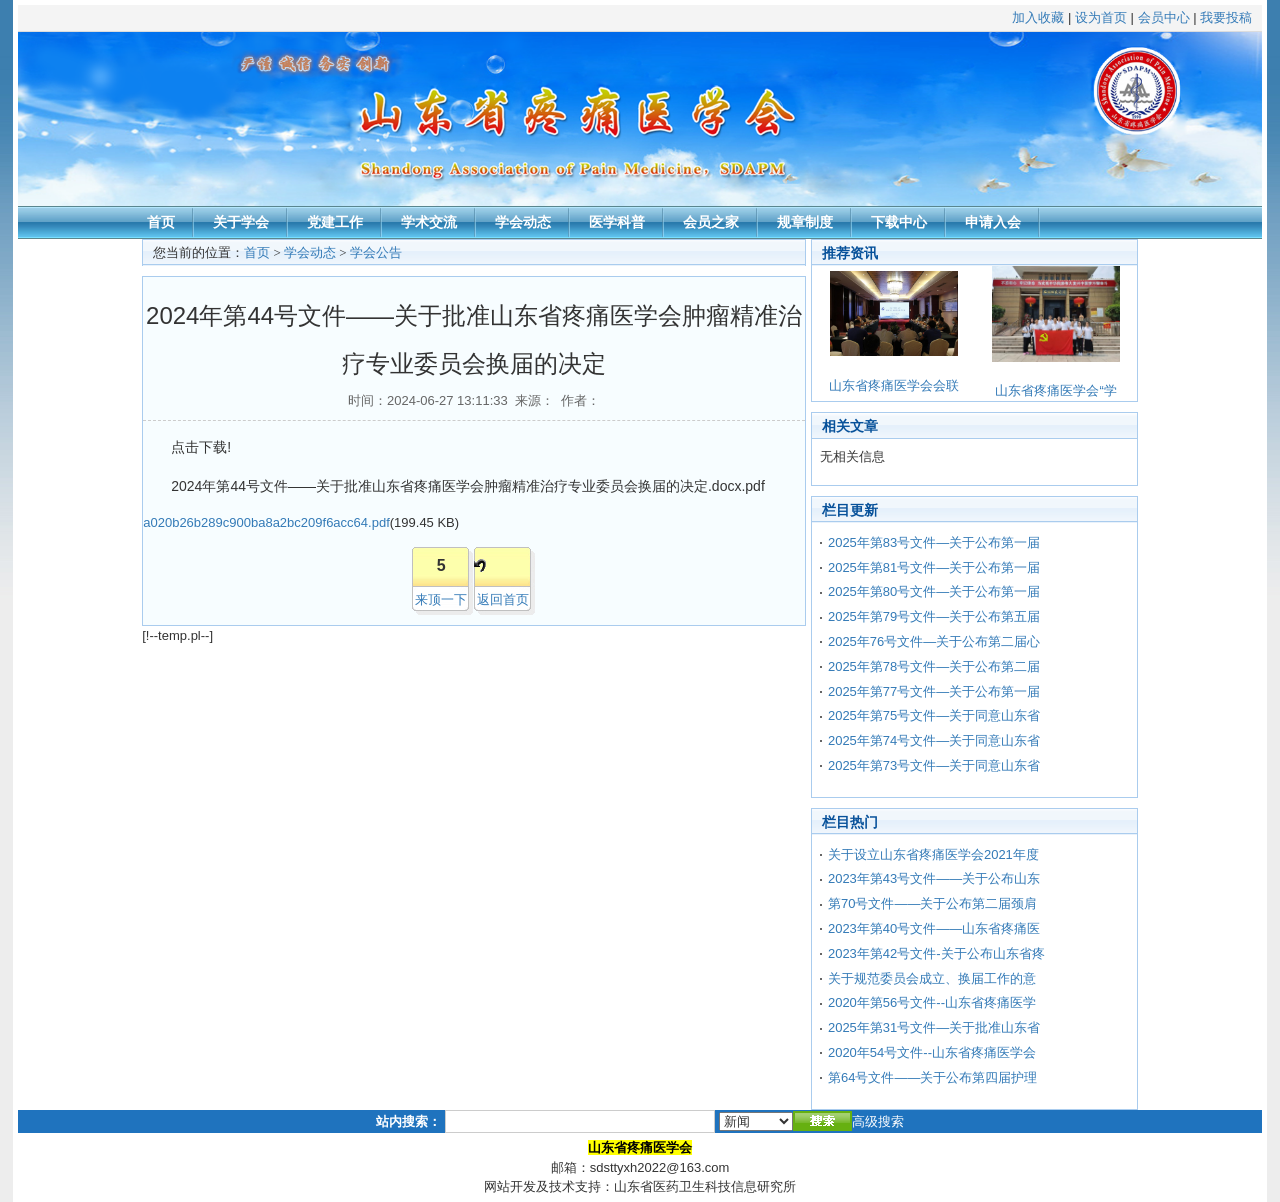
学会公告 (376, 252)
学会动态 (523, 222)
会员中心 (1164, 17)
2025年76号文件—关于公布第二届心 (934, 641)
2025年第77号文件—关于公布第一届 (934, 691)
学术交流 (429, 222)
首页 (161, 222)
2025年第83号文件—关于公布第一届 (934, 542)
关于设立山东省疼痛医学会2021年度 (933, 854)
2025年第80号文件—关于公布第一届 (934, 591)
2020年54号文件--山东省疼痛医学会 (932, 1052)
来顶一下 (441, 599)
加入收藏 (1038, 17)
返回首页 (503, 599)
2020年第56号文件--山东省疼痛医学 (932, 1002)
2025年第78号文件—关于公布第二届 (934, 666)
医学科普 (617, 222)
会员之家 (711, 222)
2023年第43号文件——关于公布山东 (934, 878)
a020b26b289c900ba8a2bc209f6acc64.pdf (266, 522)
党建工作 (335, 222)
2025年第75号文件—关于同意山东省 (934, 715)
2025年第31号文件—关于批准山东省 (934, 1027)
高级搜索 (878, 1121)
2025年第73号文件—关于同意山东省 (934, 765)
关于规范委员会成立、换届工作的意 (932, 978)
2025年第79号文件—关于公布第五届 (934, 616)
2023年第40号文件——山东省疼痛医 (934, 928)
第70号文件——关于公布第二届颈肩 (932, 903)
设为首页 (1101, 17)
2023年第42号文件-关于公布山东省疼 (936, 953)
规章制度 (805, 222)
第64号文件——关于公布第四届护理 (932, 1077)
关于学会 (241, 222)
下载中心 (899, 222)
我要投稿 (1226, 17)
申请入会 (993, 222)
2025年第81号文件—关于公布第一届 (934, 567)
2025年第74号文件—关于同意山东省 (934, 740)
